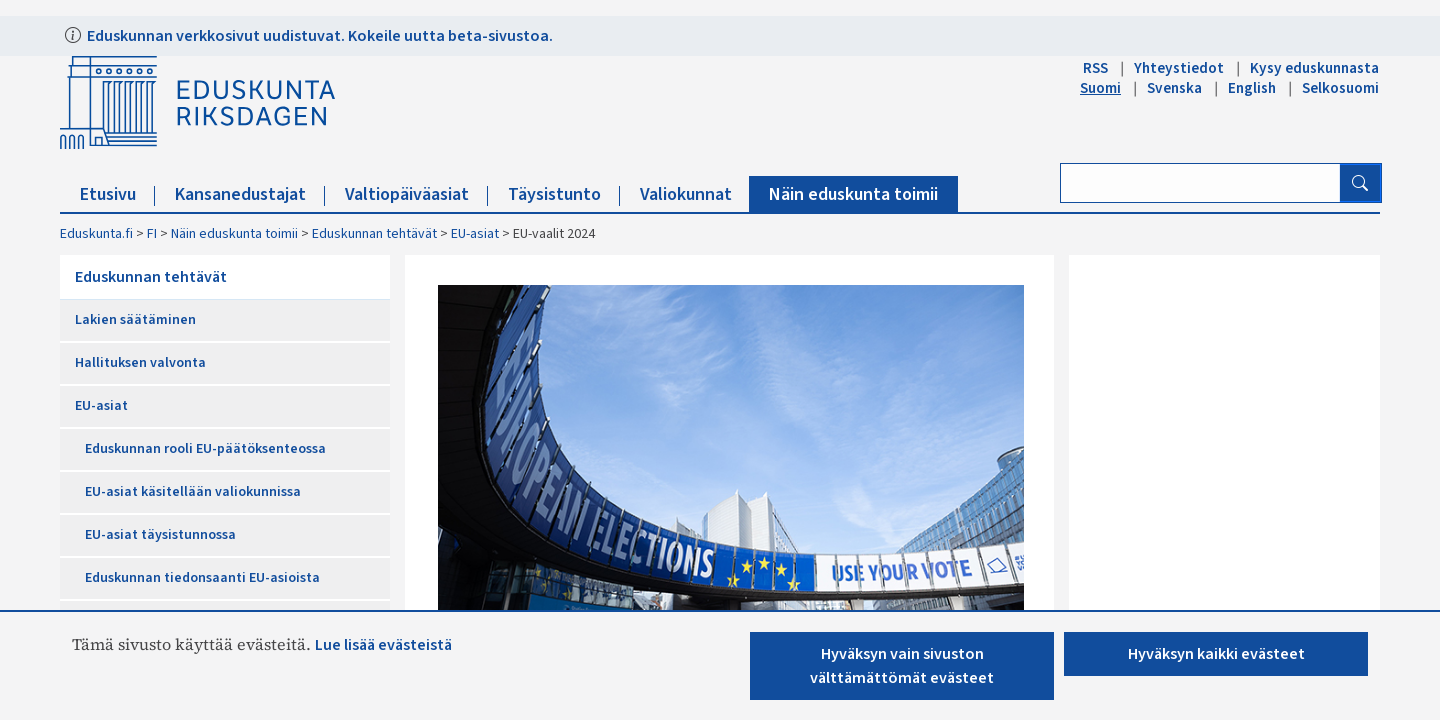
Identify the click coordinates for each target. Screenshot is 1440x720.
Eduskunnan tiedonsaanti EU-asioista (202, 578)
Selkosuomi (1340, 88)
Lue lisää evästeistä (383, 645)
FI (152, 234)
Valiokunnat (695, 194)
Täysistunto (564, 194)
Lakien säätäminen (135, 320)
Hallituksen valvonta (140, 363)
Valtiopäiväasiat (416, 194)
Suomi (1100, 88)
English (1252, 88)
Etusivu (117, 194)
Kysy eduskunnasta (1314, 68)
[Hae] (1360, 183)
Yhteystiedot (1179, 68)
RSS (1095, 68)
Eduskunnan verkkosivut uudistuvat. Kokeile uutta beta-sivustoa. (318, 36)
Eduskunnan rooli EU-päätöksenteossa (205, 449)
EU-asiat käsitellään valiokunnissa (193, 492)
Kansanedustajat (250, 194)
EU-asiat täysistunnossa (160, 535)
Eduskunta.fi (96, 234)
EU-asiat (475, 234)
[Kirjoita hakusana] (1200, 183)
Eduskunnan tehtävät (374, 234)
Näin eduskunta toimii (853, 194)
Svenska (1174, 88)
